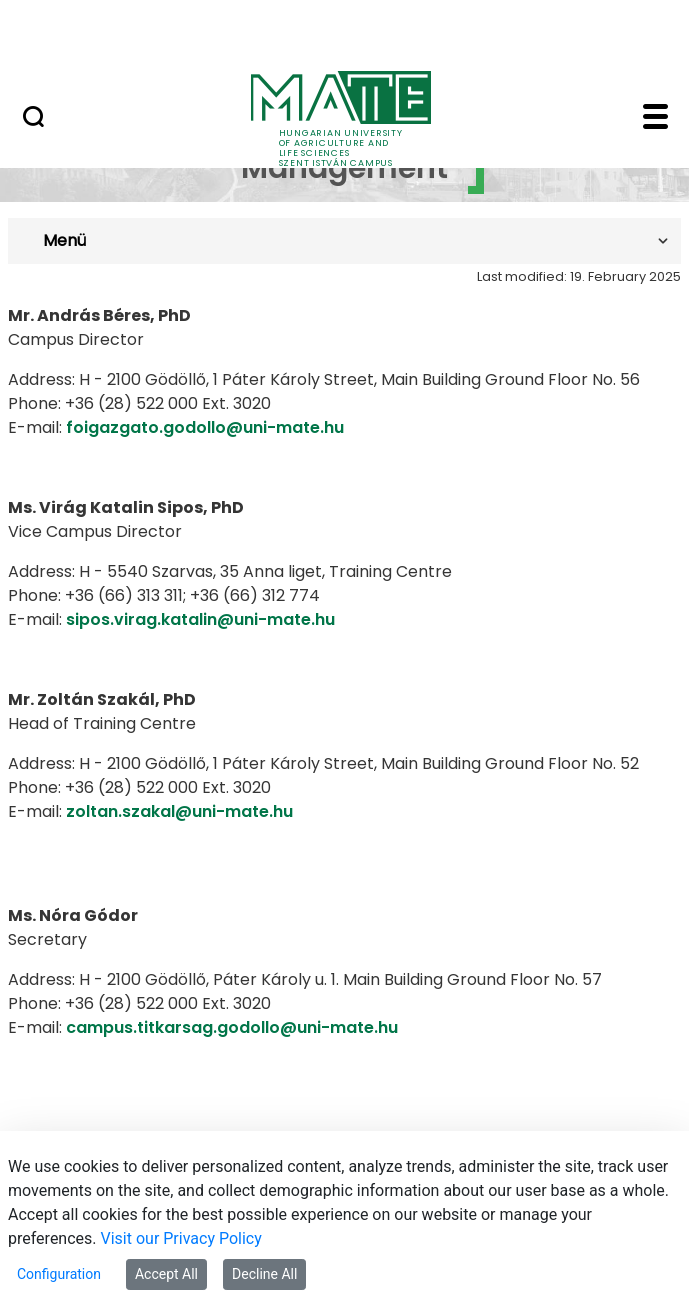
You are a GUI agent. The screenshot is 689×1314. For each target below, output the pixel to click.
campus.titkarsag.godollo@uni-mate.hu (232, 1027)
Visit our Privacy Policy (181, 1238)
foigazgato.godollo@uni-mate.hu (205, 427)
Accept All (166, 1274)
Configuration (59, 1274)
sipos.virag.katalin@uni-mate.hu (200, 619)
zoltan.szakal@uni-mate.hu (179, 811)
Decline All (264, 1274)
